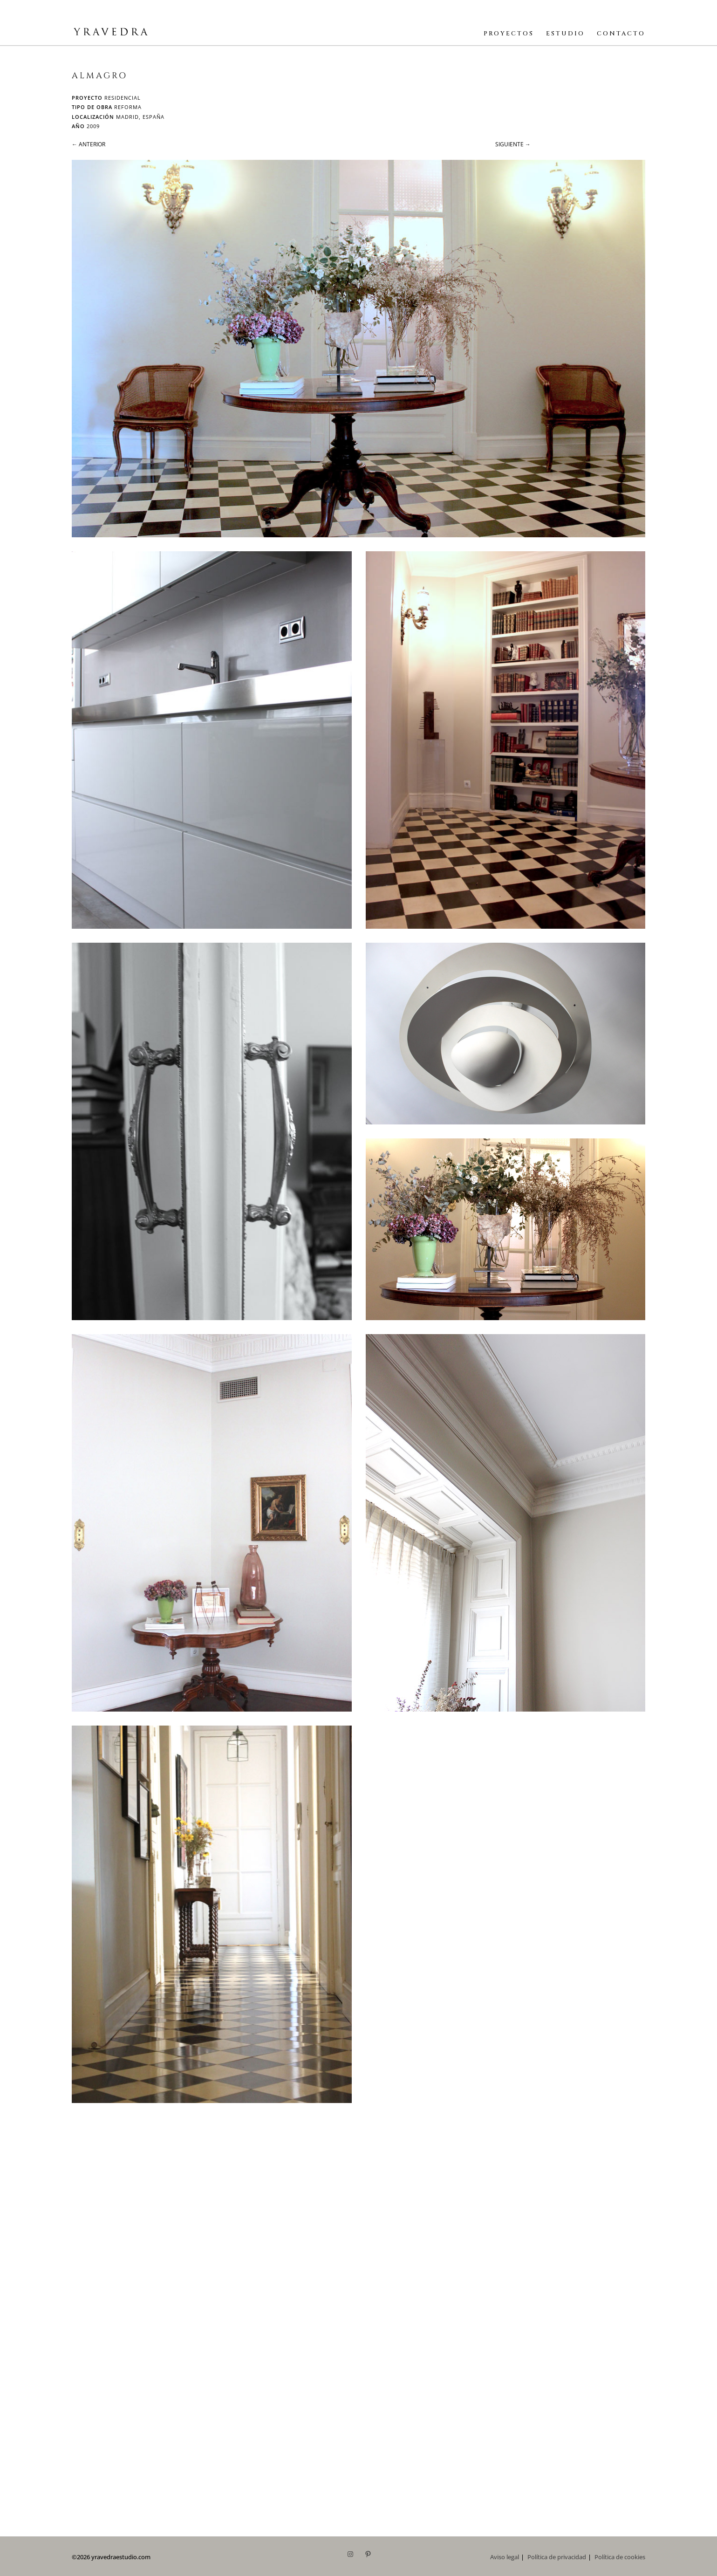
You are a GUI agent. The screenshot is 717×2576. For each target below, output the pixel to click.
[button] (358, 348)
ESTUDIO (565, 33)
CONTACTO (621, 33)
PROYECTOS (509, 33)
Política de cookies (619, 2557)
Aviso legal (504, 2557)
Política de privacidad (556, 2557)
